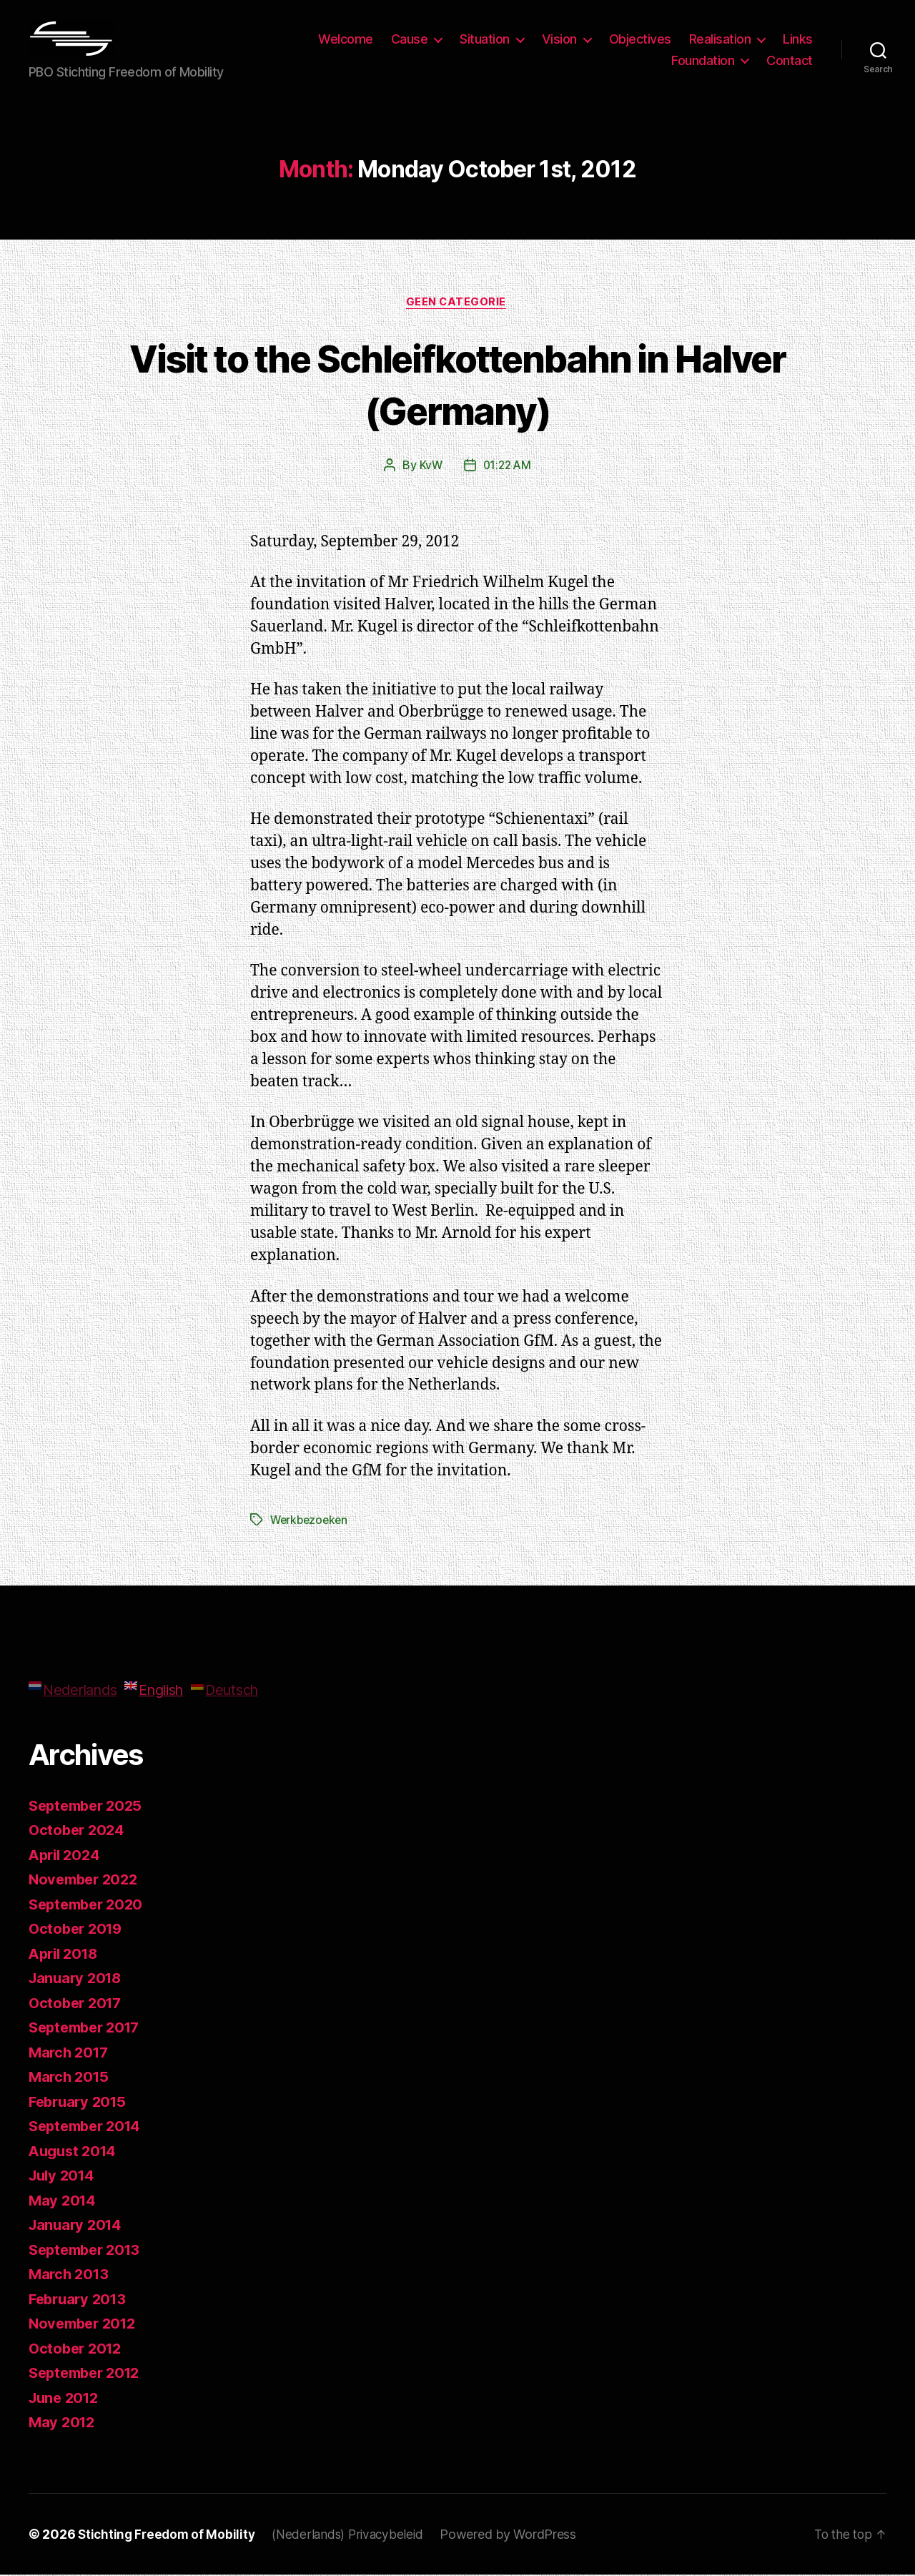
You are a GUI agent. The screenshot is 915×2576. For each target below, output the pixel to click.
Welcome (345, 38)
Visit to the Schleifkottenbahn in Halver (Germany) (457, 384)
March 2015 (70, 2078)
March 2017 (70, 2054)
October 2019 (78, 1930)
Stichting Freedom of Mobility (168, 2535)
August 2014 (75, 2152)
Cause (409, 38)
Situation (485, 38)
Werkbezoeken (311, 1521)
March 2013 (70, 2275)
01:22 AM (507, 467)
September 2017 (88, 2028)
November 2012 (86, 2325)
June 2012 (66, 2399)
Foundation (702, 60)
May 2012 (63, 2423)
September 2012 (88, 2374)
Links (798, 38)
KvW (429, 467)
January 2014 (78, 2226)
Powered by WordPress (518, 2535)
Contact (789, 60)
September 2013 (88, 2251)
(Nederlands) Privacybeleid (354, 2535)
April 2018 (66, 1955)
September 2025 (89, 1807)
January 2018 (78, 1979)
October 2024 (79, 1831)
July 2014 (64, 2177)
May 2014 (64, 2202)
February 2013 (80, 2300)
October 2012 (78, 2350)
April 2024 (66, 1856)
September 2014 (89, 2127)
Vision (559, 38)
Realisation (720, 38)
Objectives (640, 38)
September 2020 (89, 1905)
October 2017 (78, 2004)
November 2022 (86, 1880)
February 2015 (80, 2103)
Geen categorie (457, 303)
